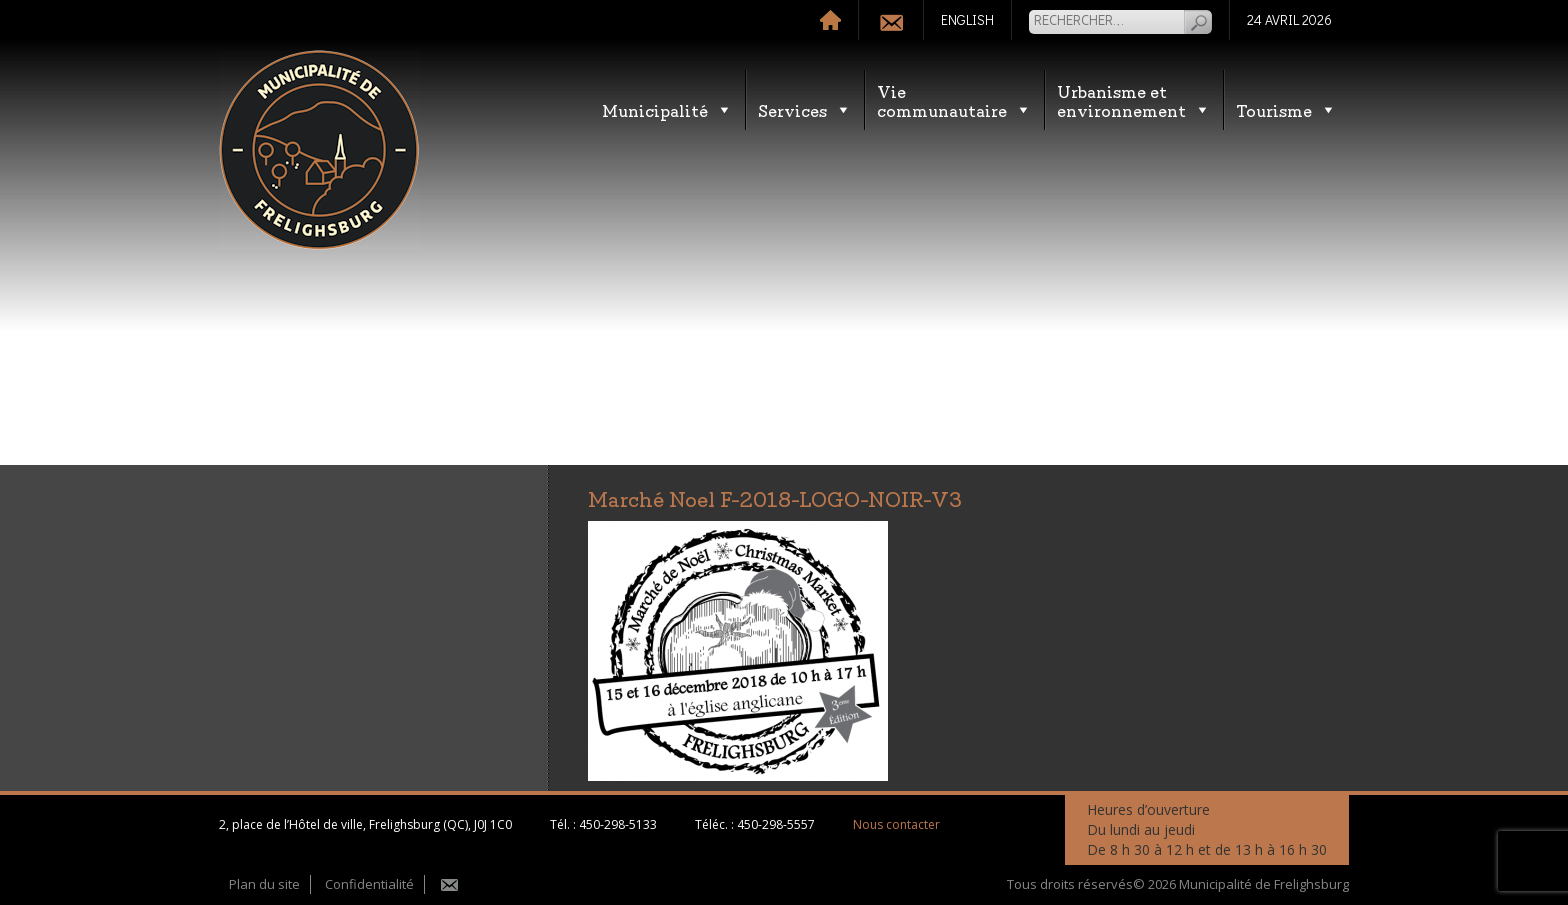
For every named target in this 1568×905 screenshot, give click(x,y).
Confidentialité (369, 884)
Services (805, 109)
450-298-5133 (618, 824)
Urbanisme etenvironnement (1134, 100)
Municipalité (667, 109)
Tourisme (1286, 109)
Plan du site (264, 884)
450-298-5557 (776, 824)
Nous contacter (896, 824)
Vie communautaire (954, 100)
